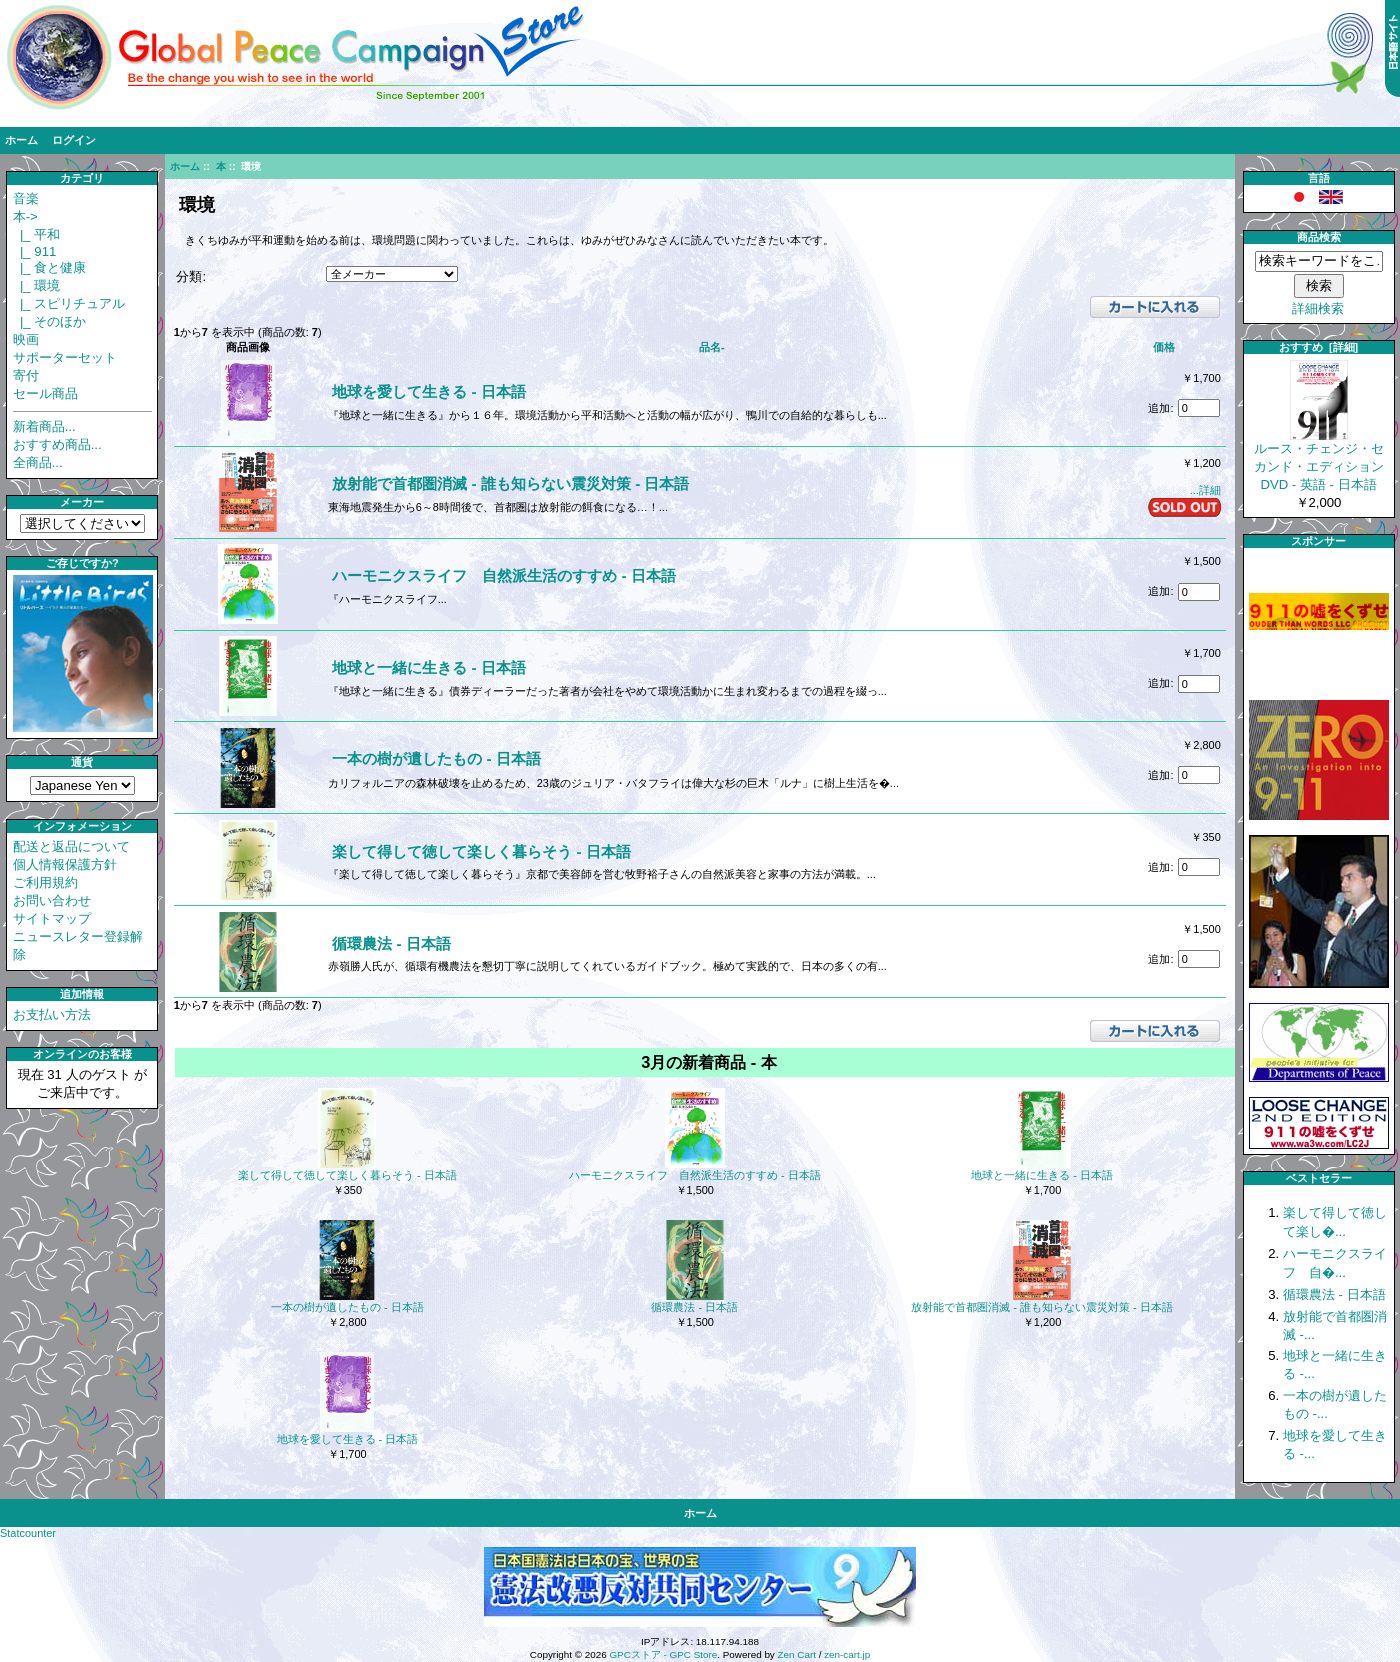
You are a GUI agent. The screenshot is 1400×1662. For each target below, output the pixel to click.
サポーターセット (65, 357)
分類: (191, 276)
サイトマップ (52, 918)
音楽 (26, 198)
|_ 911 (35, 251)
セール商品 (45, 393)
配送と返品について (71, 846)
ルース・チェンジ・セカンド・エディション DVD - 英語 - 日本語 (1319, 460)
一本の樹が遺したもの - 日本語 (436, 758)
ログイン (74, 140)
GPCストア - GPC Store (663, 1654)
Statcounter (28, 1533)
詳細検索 (1318, 308)
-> (25, 216)
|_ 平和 (37, 234)
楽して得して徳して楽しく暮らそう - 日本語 (481, 851)
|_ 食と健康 (50, 267)
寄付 (26, 375)
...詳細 (1205, 490)
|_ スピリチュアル (69, 303)
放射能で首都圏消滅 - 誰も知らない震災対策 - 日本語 (510, 483)
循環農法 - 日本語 (391, 943)
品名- (712, 347)
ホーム (21, 140)
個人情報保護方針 (65, 864)
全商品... (38, 462)
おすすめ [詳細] (1318, 347)
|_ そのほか (50, 321)
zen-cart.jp (847, 1654)
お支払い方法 (52, 1014)
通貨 (82, 762)
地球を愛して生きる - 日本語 (429, 391)
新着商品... (44, 426)
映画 (26, 339)
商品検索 (1319, 237)
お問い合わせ (52, 900)
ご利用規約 (45, 882)
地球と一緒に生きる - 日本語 (429, 667)
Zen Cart (797, 1654)
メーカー (82, 502)
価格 (1164, 347)
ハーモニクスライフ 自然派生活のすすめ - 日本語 (504, 575)
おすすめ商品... (57, 444)
